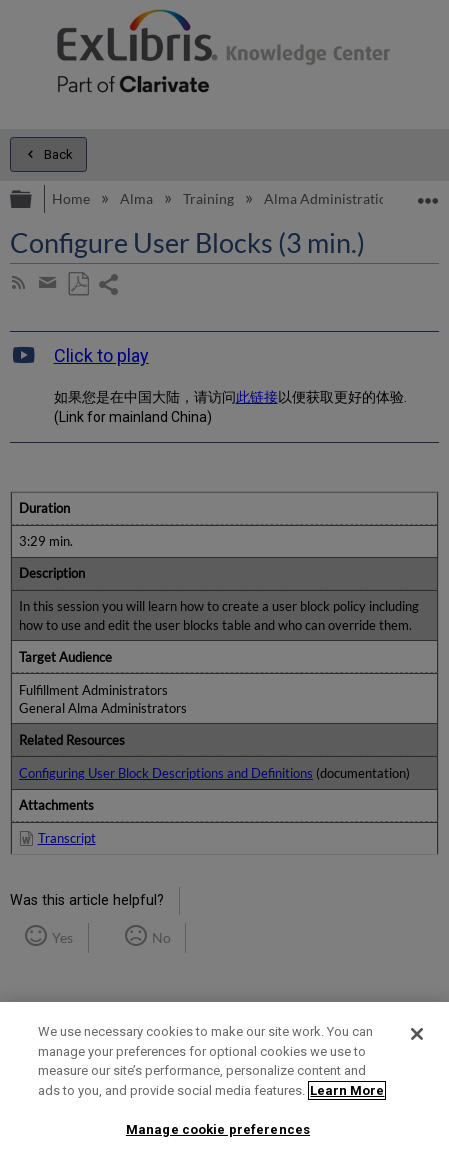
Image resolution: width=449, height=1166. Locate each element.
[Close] (417, 1034)
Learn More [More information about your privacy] (347, 1090)
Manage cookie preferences (218, 1129)
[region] (224, 1084)
